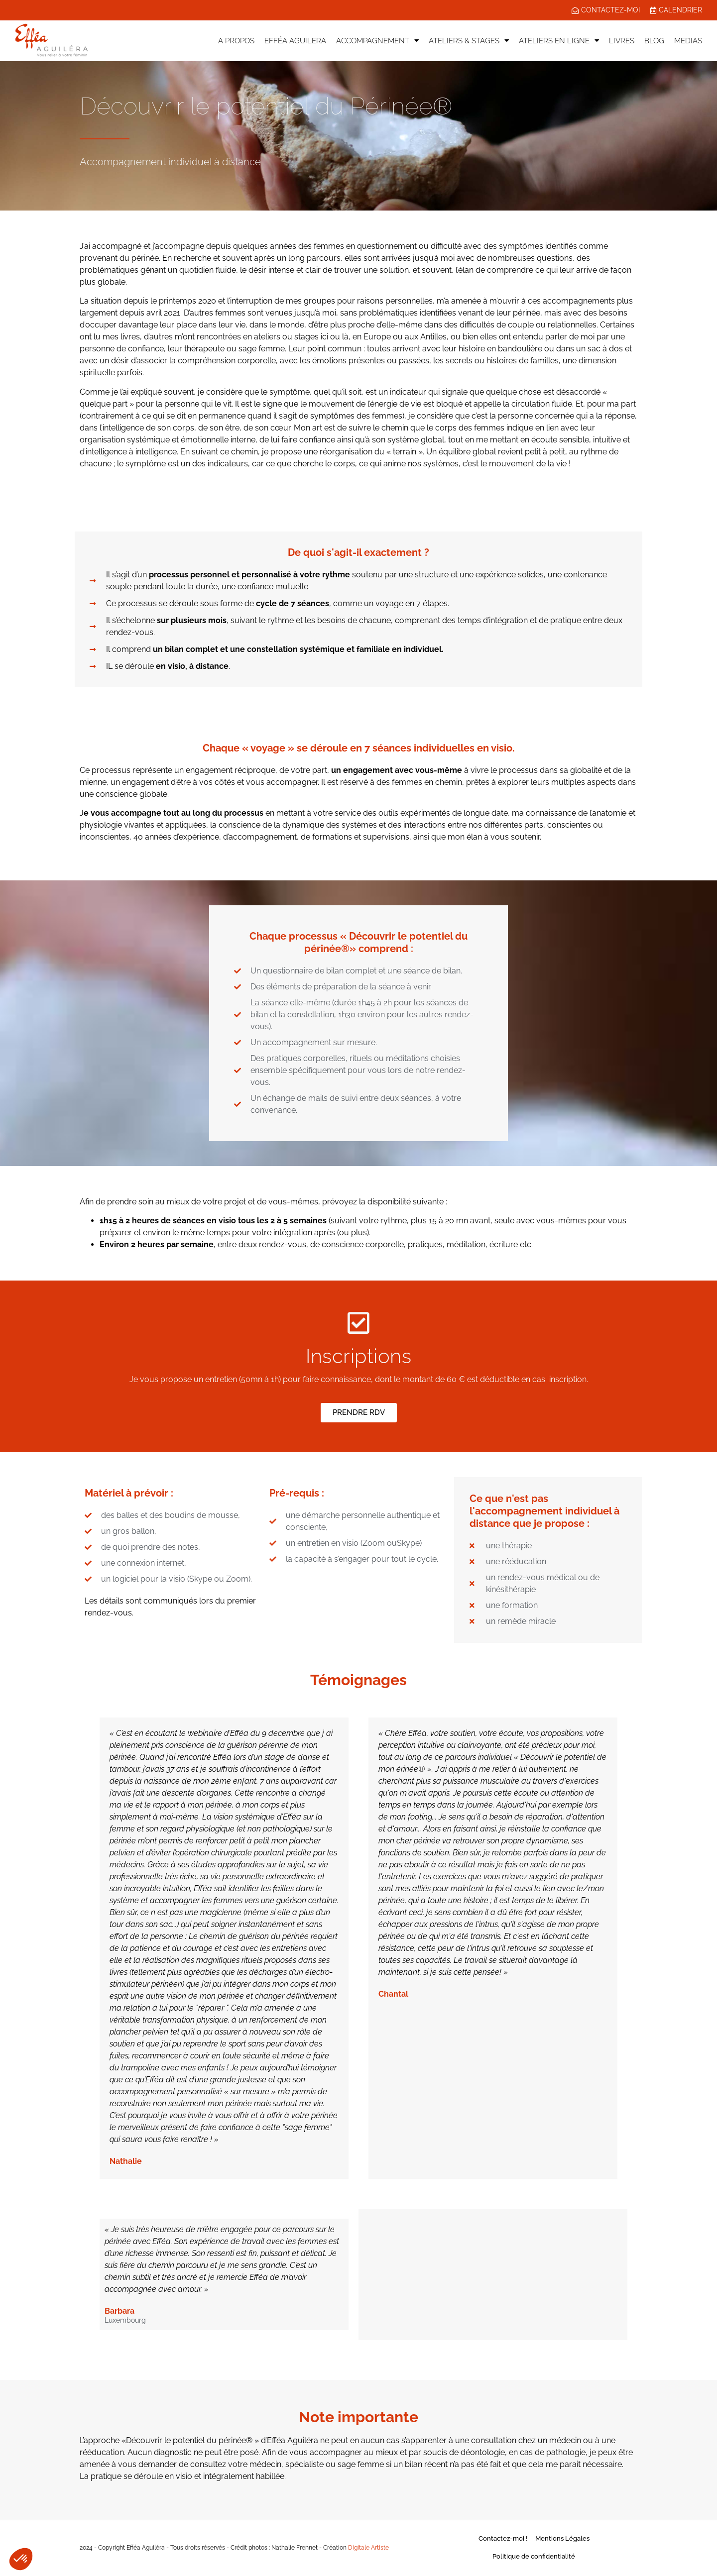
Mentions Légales (562, 2539)
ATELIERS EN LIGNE (559, 40)
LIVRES (621, 40)
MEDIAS (688, 40)
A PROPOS (236, 40)
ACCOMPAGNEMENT (377, 40)
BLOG (654, 40)
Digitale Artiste (368, 2548)
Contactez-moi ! (502, 2539)
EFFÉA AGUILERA (295, 40)
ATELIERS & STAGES (469, 40)
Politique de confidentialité (533, 2557)
